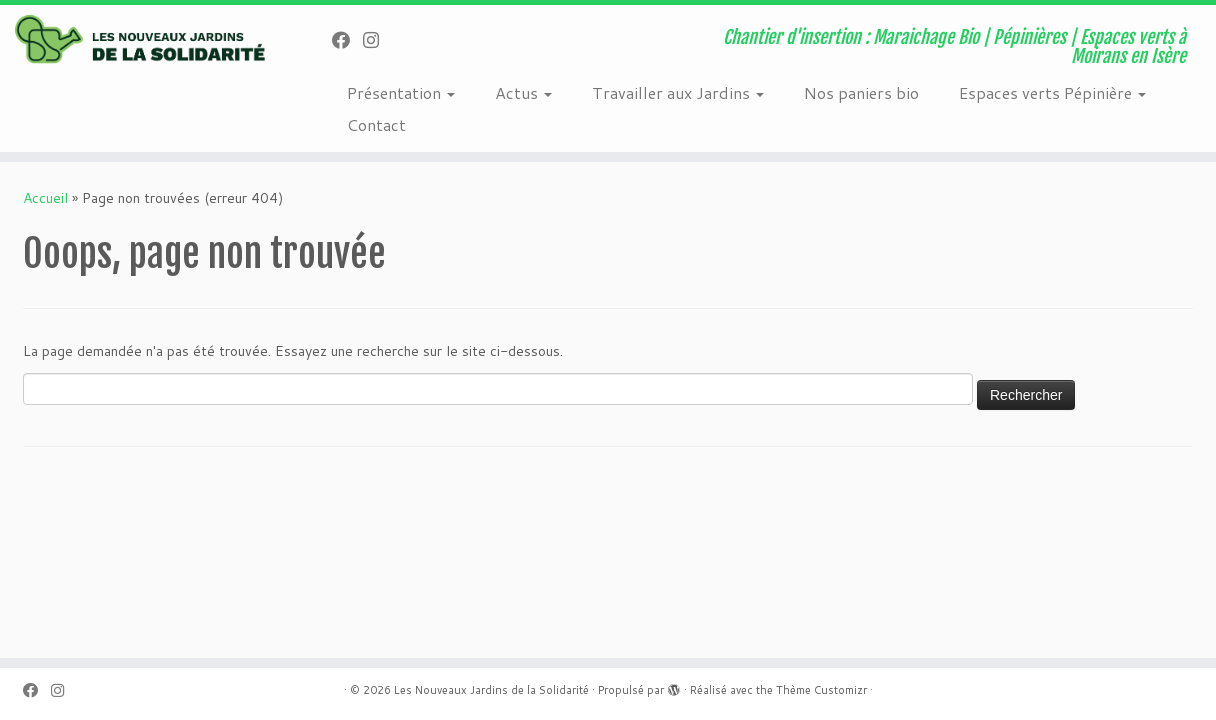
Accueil (45, 198)
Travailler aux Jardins (678, 92)
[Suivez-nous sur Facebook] (347, 40)
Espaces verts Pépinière (1052, 92)
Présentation (401, 92)
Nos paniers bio (861, 92)
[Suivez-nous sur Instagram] (377, 40)
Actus (523, 92)
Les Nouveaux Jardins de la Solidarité (491, 690)
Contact (376, 124)
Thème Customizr (821, 690)
